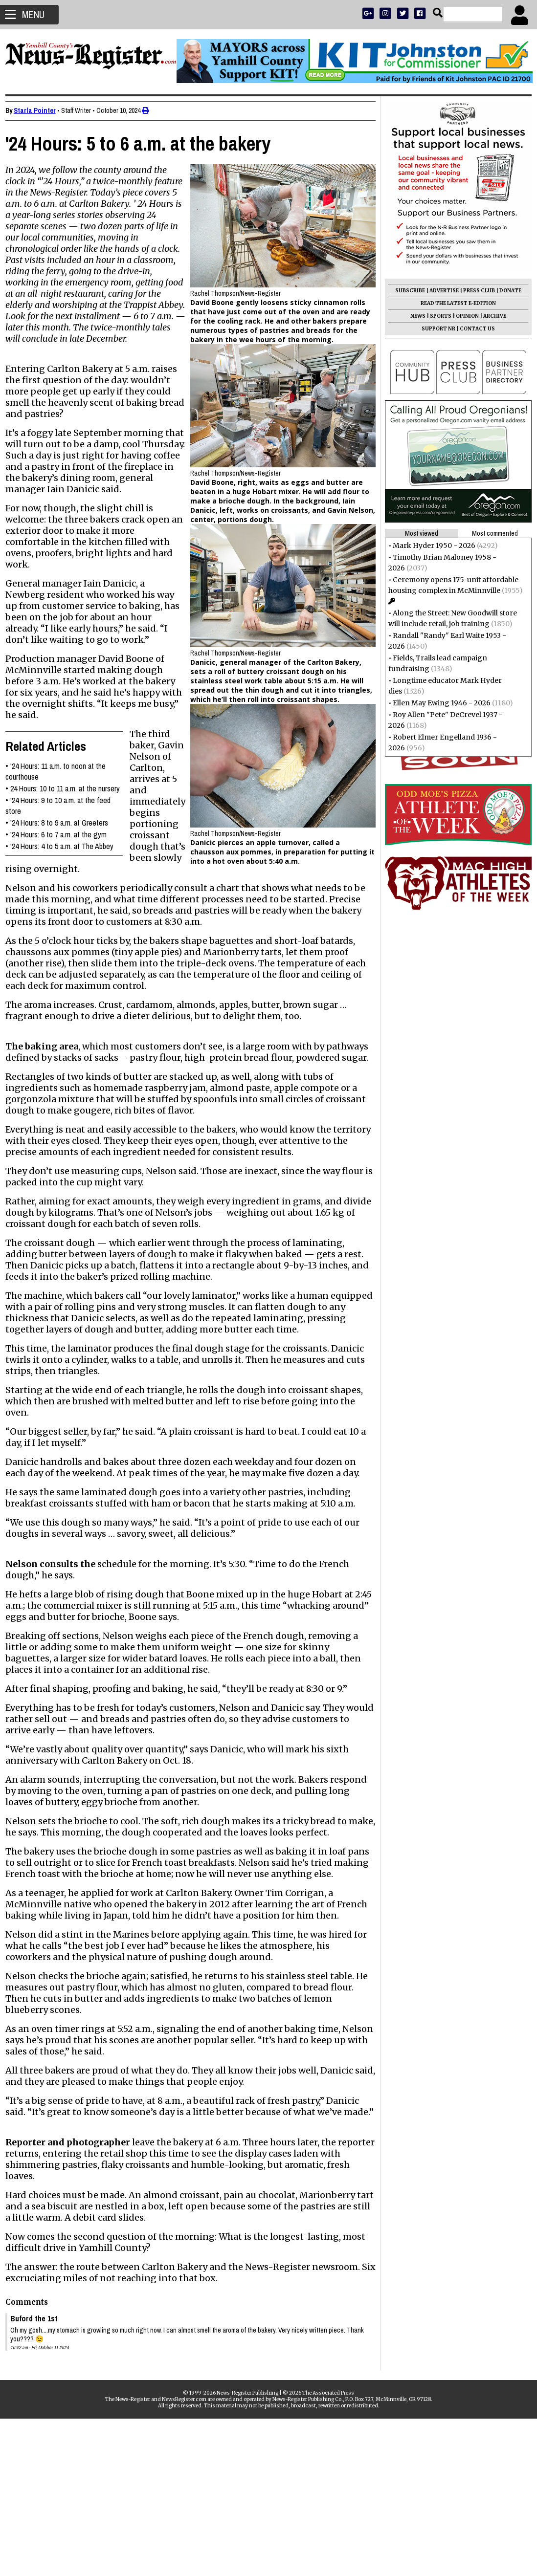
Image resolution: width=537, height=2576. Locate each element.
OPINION (462, 316)
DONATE (506, 290)
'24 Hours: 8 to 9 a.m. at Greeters (63, 845)
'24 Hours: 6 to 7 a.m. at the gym (63, 856)
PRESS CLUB (475, 290)
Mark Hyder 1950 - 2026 (429, 545)
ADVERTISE (439, 290)
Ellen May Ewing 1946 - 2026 (437, 703)
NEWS (413, 316)
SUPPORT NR (434, 329)
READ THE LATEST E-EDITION (454, 303)
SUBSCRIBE (406, 290)
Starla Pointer (39, 110)
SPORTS (436, 316)
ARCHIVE (490, 316)
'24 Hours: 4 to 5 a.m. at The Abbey (66, 868)
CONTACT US (473, 329)
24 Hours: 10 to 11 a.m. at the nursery (69, 811)
